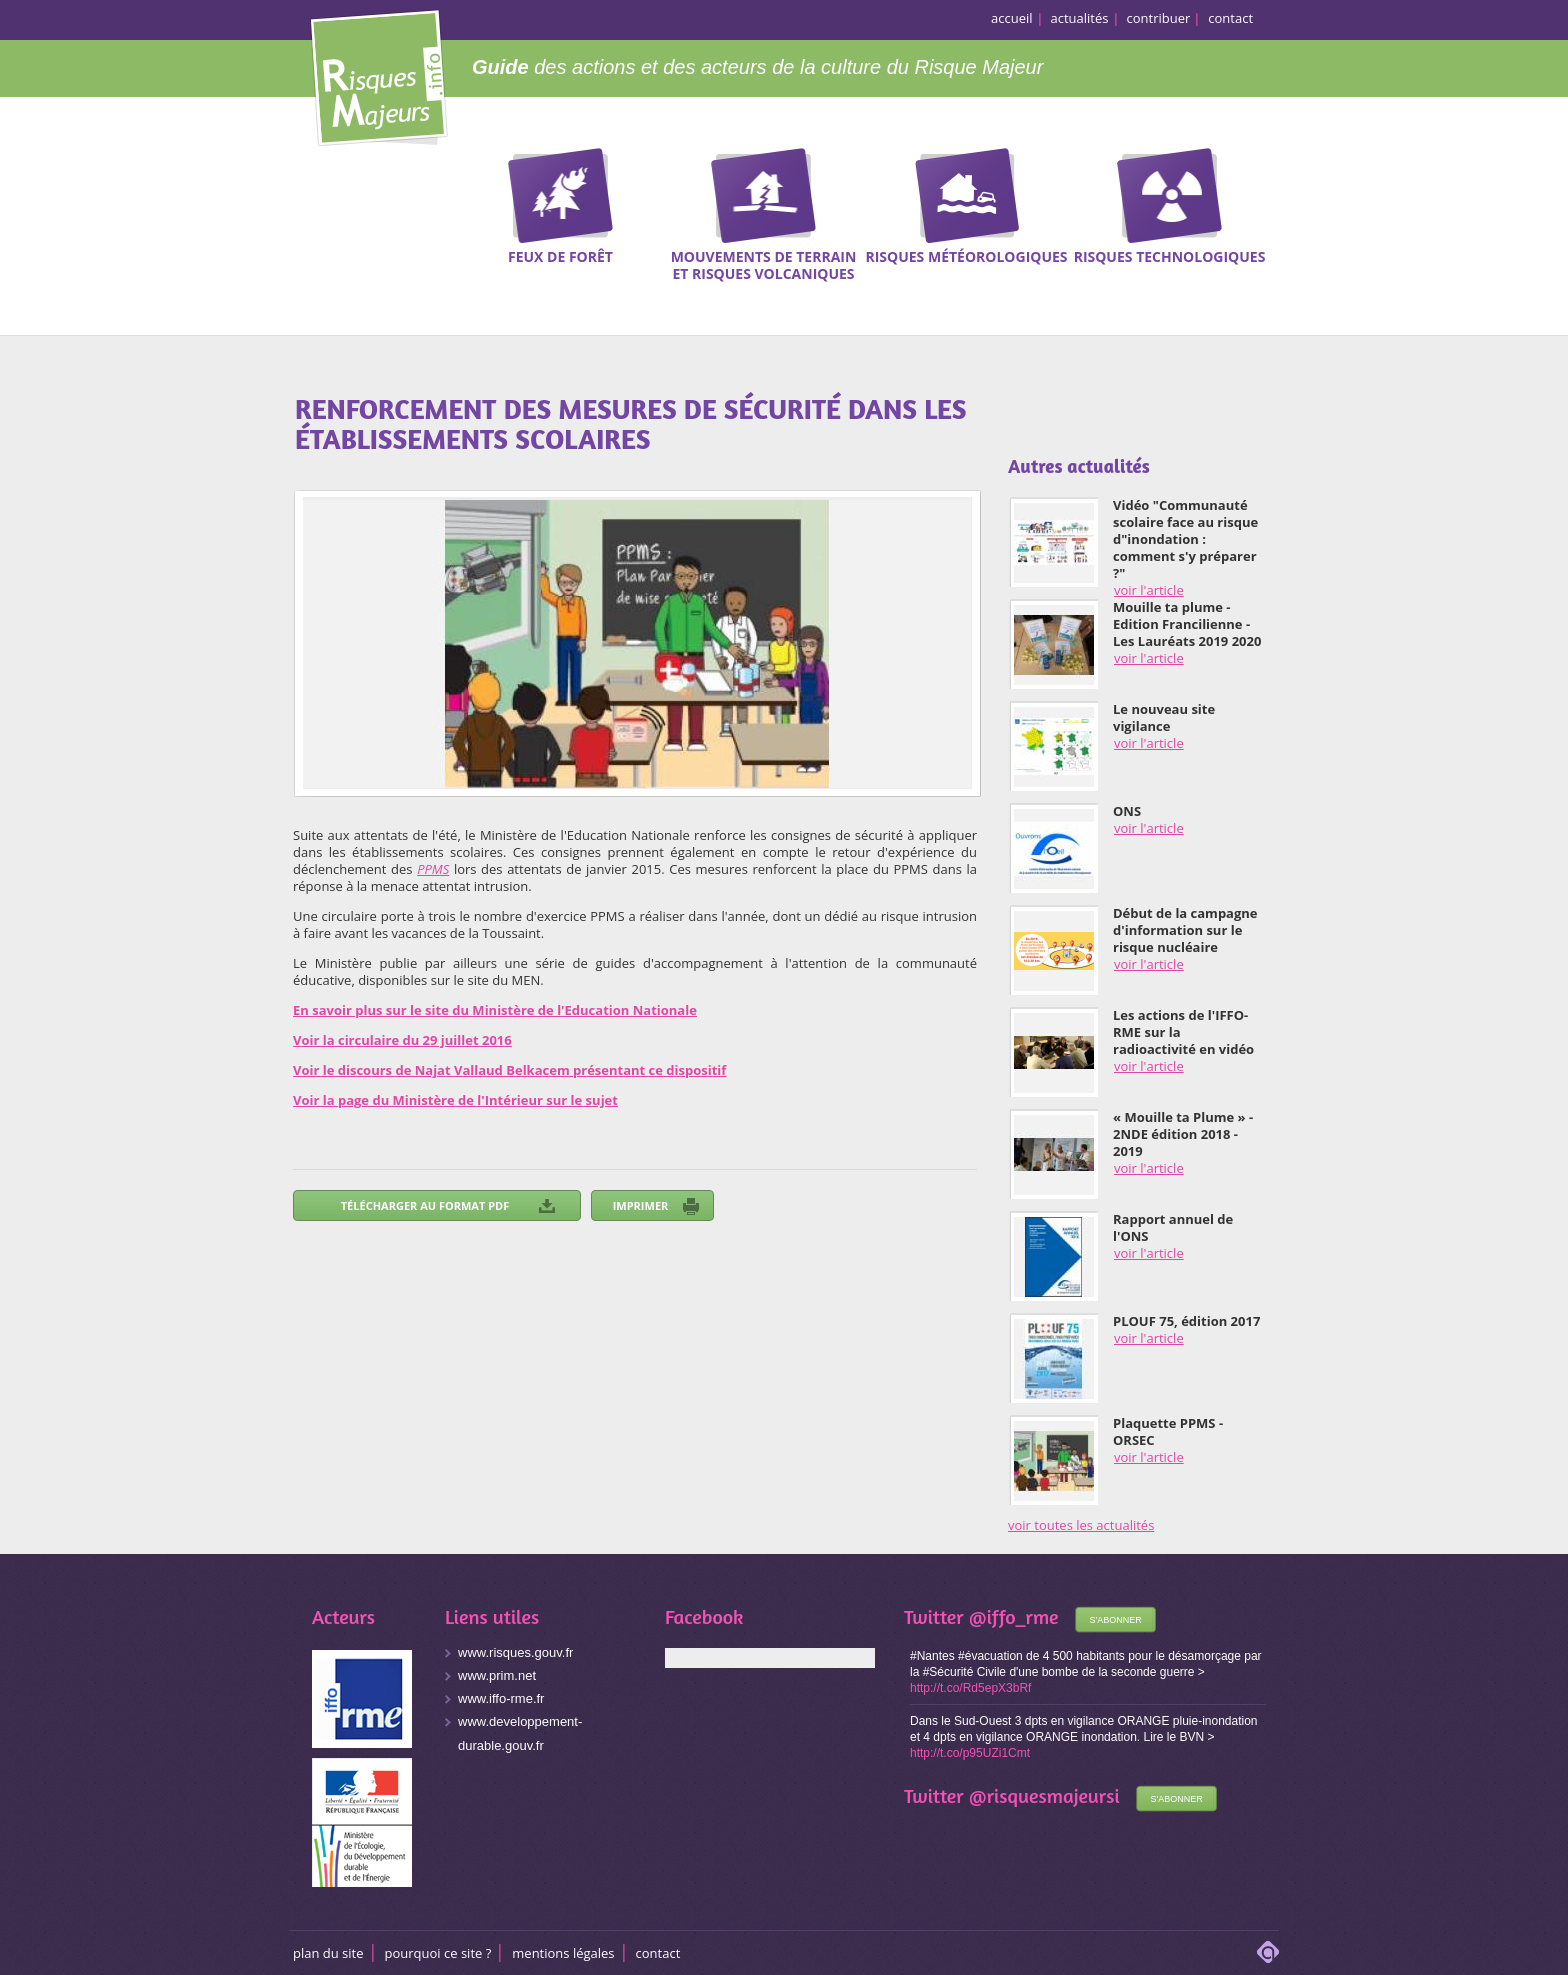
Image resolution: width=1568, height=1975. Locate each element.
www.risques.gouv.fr (515, 1652)
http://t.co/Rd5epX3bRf (970, 1688)
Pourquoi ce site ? (438, 1953)
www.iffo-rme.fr (501, 1698)
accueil (1012, 18)
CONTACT (658, 1953)
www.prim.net (497, 1675)
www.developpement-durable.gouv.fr (520, 1733)
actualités (1080, 18)
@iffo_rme (1014, 1616)
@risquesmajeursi (1044, 1795)
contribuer (1159, 18)
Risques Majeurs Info (378, 74)
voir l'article (1149, 590)
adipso (1268, 1952)
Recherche (1483, 211)
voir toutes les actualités (1081, 1525)
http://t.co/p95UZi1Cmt (970, 1753)
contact (1230, 18)
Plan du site (328, 1953)
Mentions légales (563, 1953)
